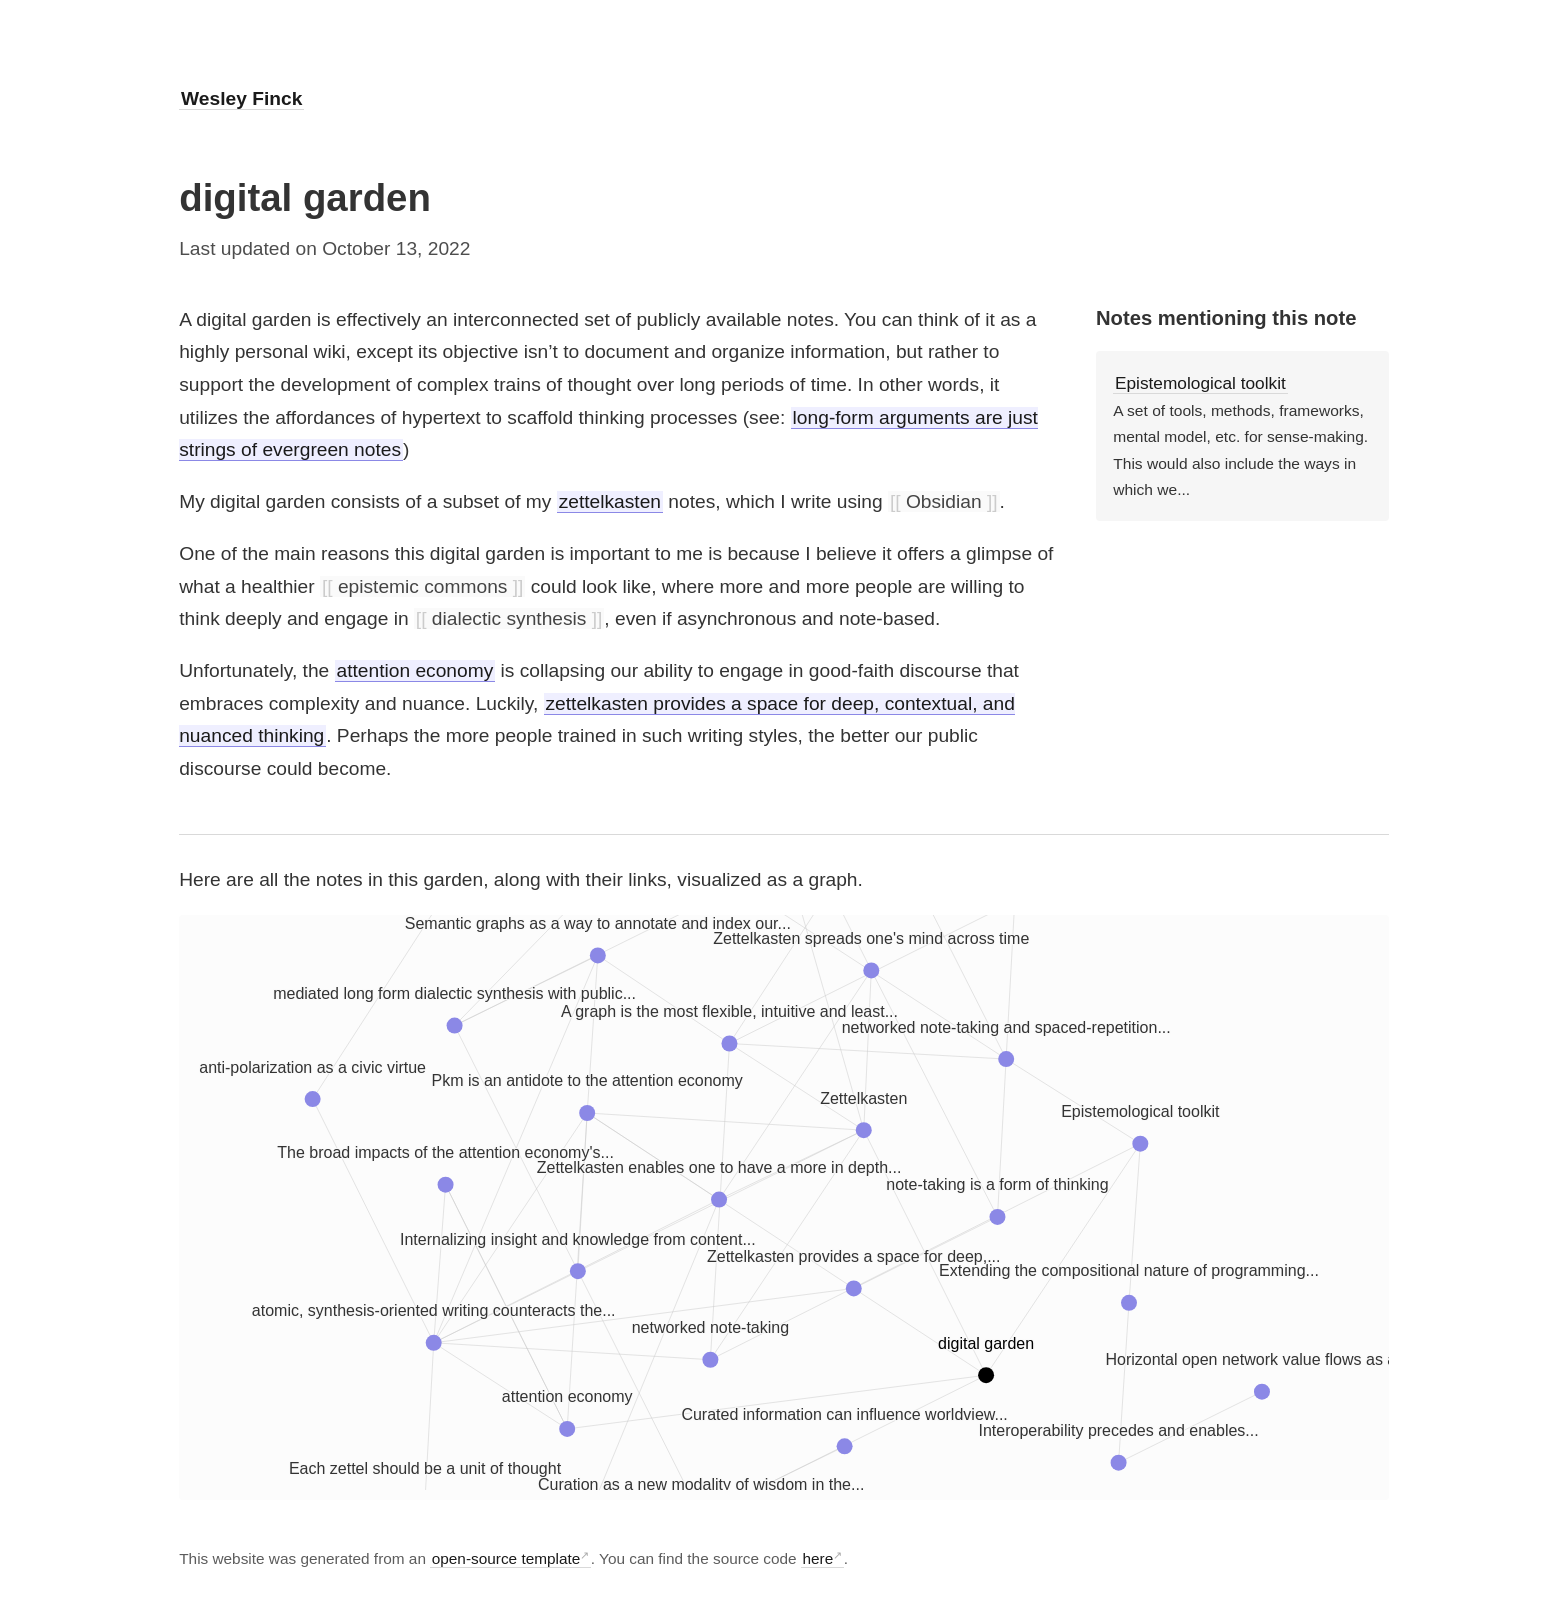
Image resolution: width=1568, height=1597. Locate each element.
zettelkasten (610, 501)
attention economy (414, 670)
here (817, 1558)
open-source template (506, 1558)
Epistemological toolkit (1200, 383)
